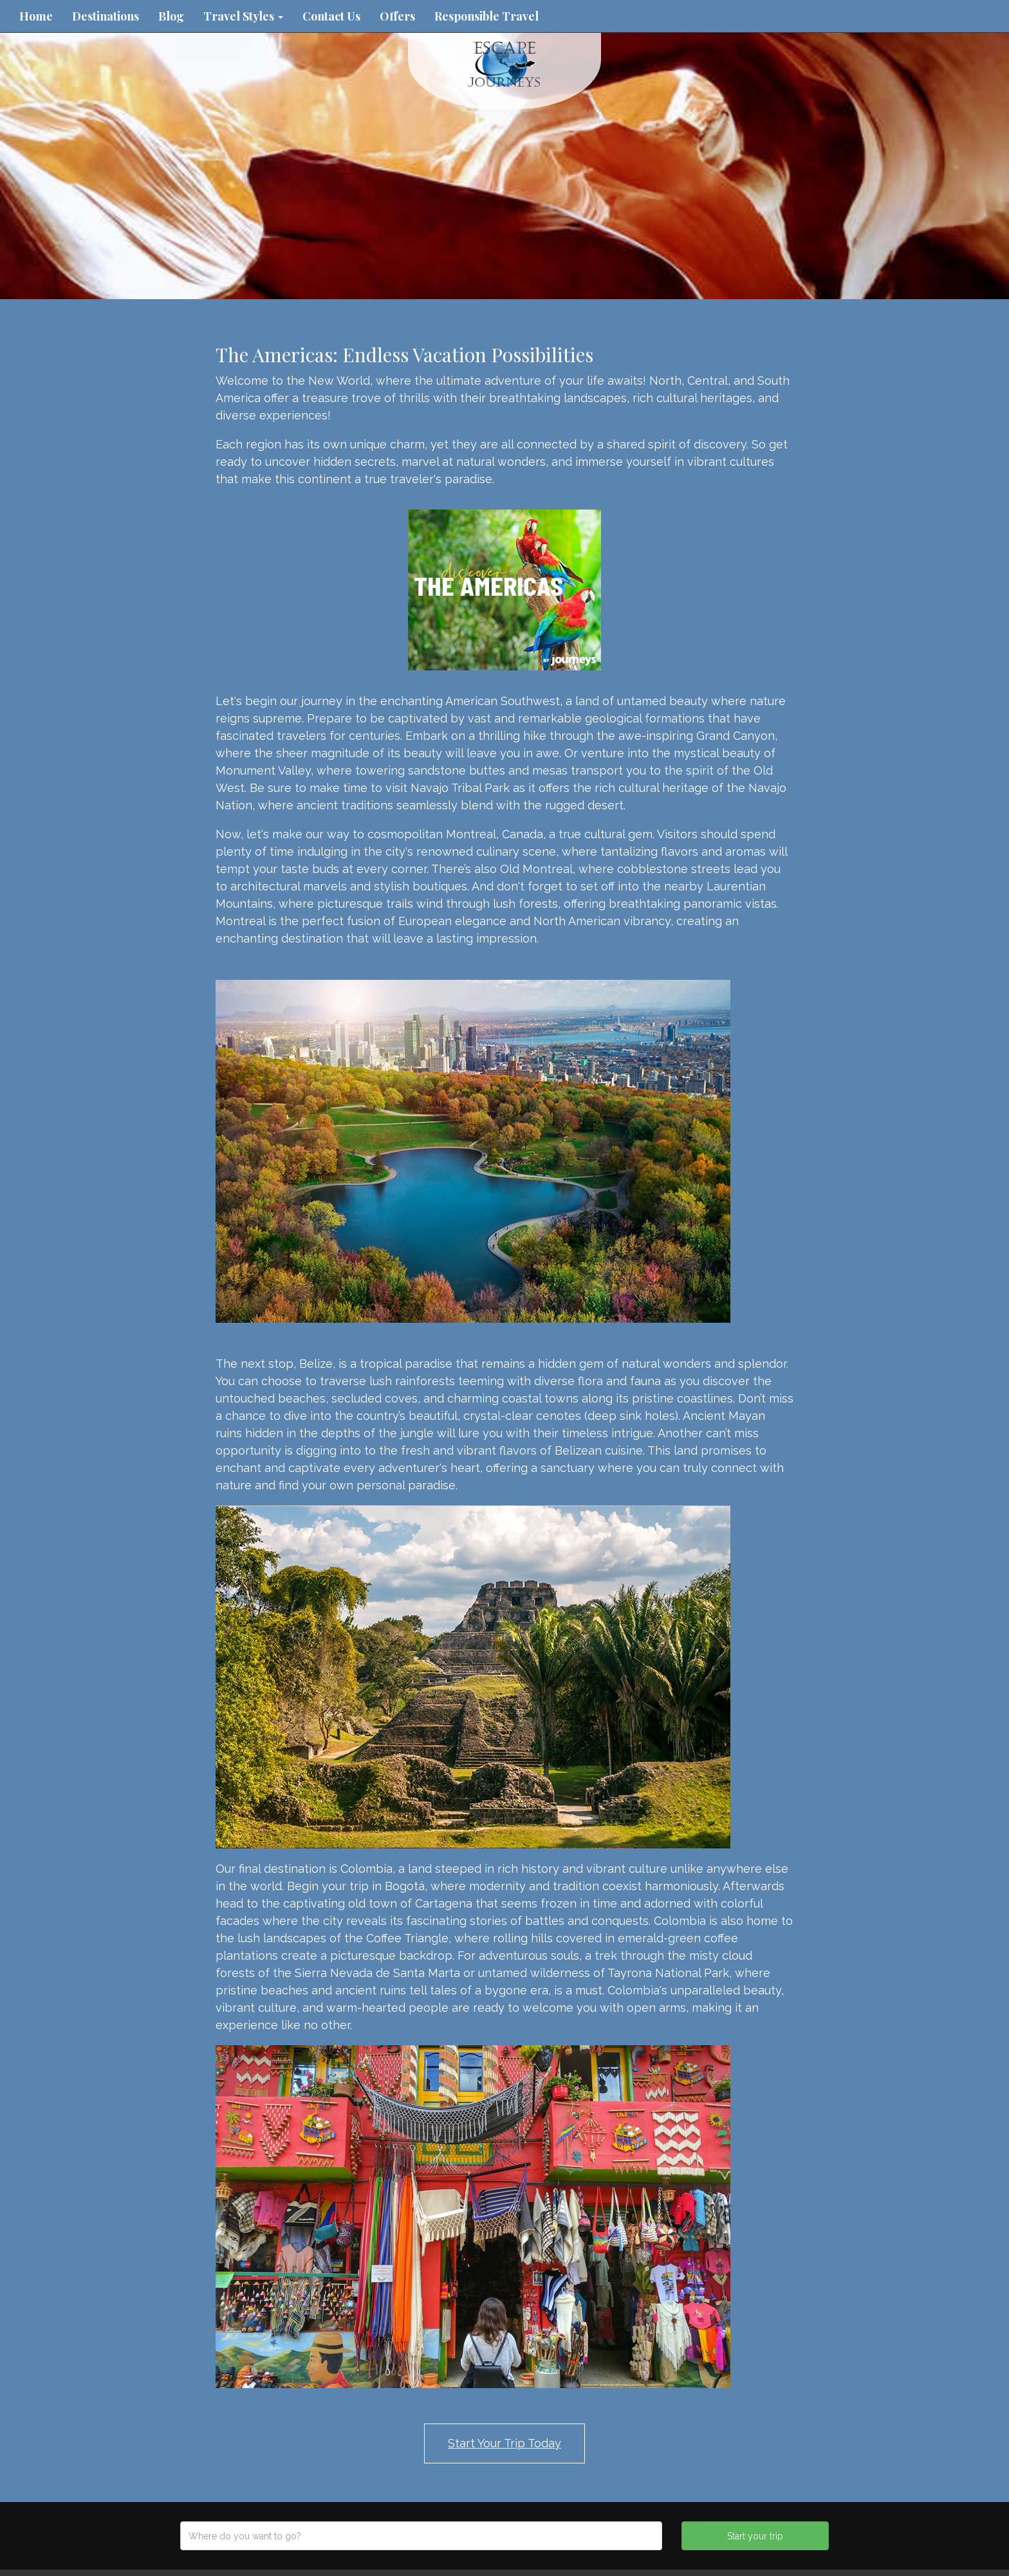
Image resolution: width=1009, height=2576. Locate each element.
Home (36, 16)
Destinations (105, 16)
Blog (171, 16)
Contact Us (331, 16)
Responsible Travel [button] (486, 16)
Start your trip (755, 2536)
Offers (397, 16)
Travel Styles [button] (243, 16)
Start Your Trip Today (504, 2443)
